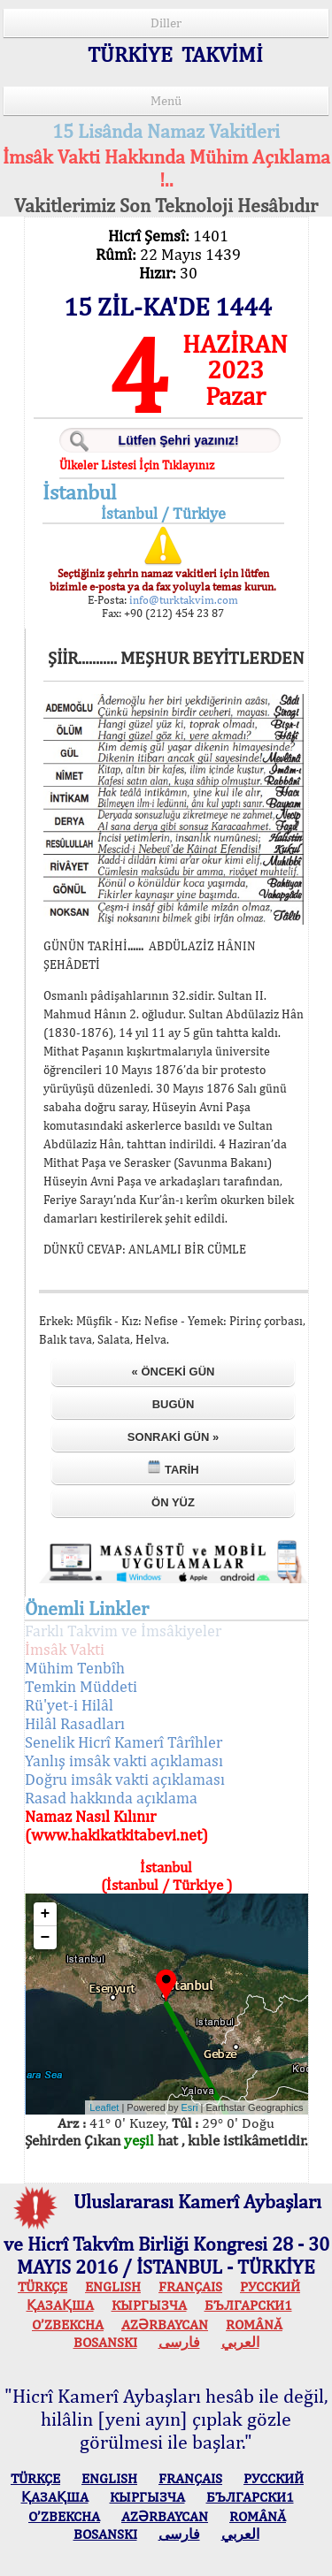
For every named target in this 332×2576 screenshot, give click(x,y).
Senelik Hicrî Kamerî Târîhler (123, 1742)
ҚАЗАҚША (60, 2305)
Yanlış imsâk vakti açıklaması (124, 1760)
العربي (240, 2342)
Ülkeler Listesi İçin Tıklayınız (136, 465)
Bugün (173, 1404)
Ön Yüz (173, 1502)
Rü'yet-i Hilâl (69, 1705)
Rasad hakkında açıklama (111, 1797)
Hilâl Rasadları (75, 1723)
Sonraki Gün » (173, 1437)
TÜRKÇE (42, 2286)
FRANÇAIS (190, 2286)
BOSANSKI (105, 2342)
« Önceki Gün (173, 1371)
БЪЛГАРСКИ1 (248, 2305)
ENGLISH (113, 2286)
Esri (189, 2107)
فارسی (179, 2342)
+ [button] (45, 1913)
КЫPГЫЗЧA (149, 2305)
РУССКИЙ (270, 2286)
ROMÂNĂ (254, 2324)
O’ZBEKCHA (68, 2324)
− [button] (45, 1937)
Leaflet (104, 2107)
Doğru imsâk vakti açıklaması (125, 1779)
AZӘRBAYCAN (164, 2324)
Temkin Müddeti (81, 1686)
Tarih (172, 1467)
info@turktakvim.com (182, 599)
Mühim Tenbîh (75, 1667)
